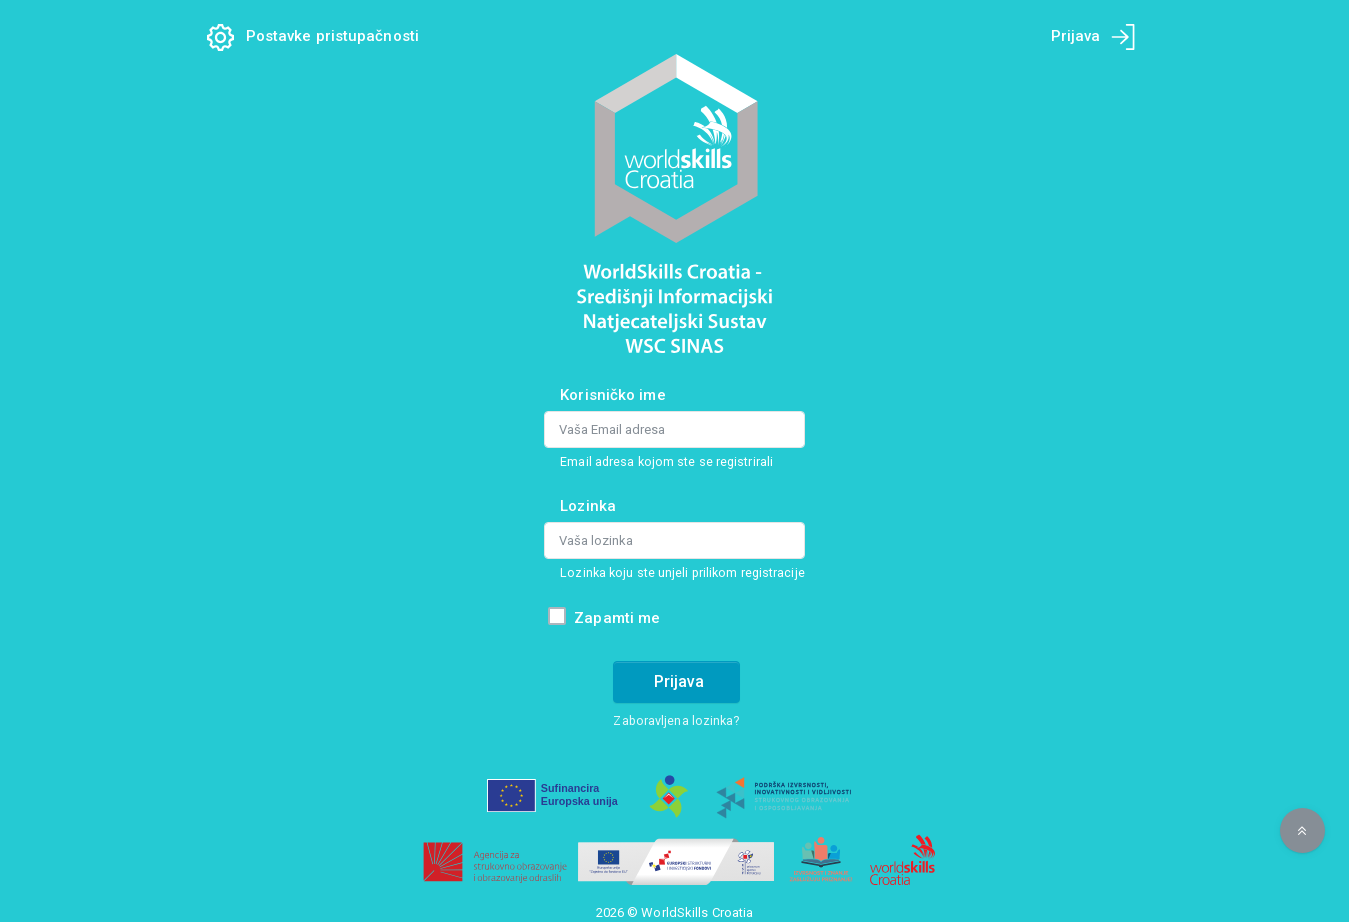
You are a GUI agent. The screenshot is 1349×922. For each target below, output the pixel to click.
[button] (1302, 830)
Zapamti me (617, 618)
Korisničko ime (612, 395)
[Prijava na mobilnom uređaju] (1123, 37)
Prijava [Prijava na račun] (679, 681)
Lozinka (588, 506)
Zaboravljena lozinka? (676, 720)
